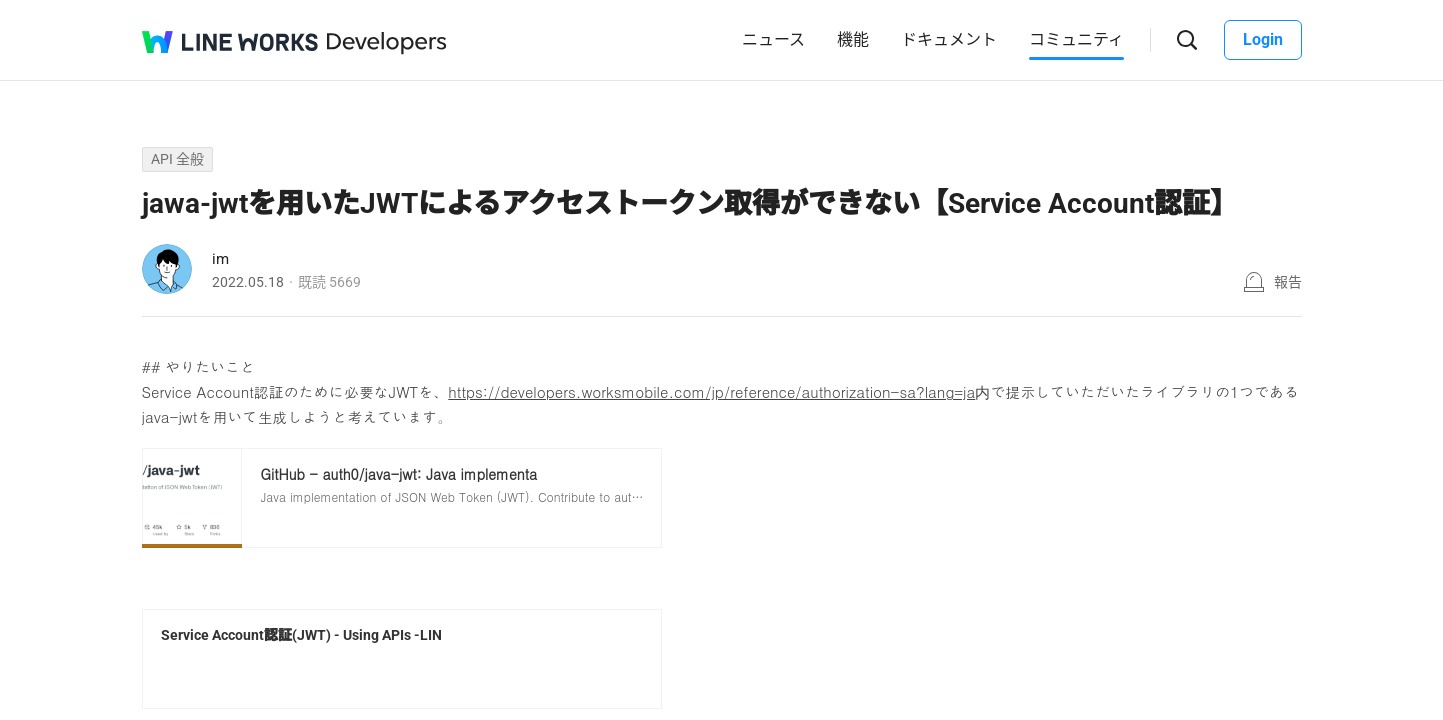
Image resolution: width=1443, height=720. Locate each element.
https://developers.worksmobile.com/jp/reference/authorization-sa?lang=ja (711, 391)
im (220, 259)
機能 (853, 39)
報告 (1288, 282)
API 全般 (177, 159)
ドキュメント (949, 39)
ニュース (773, 39)
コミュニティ (1076, 39)
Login (1263, 39)
